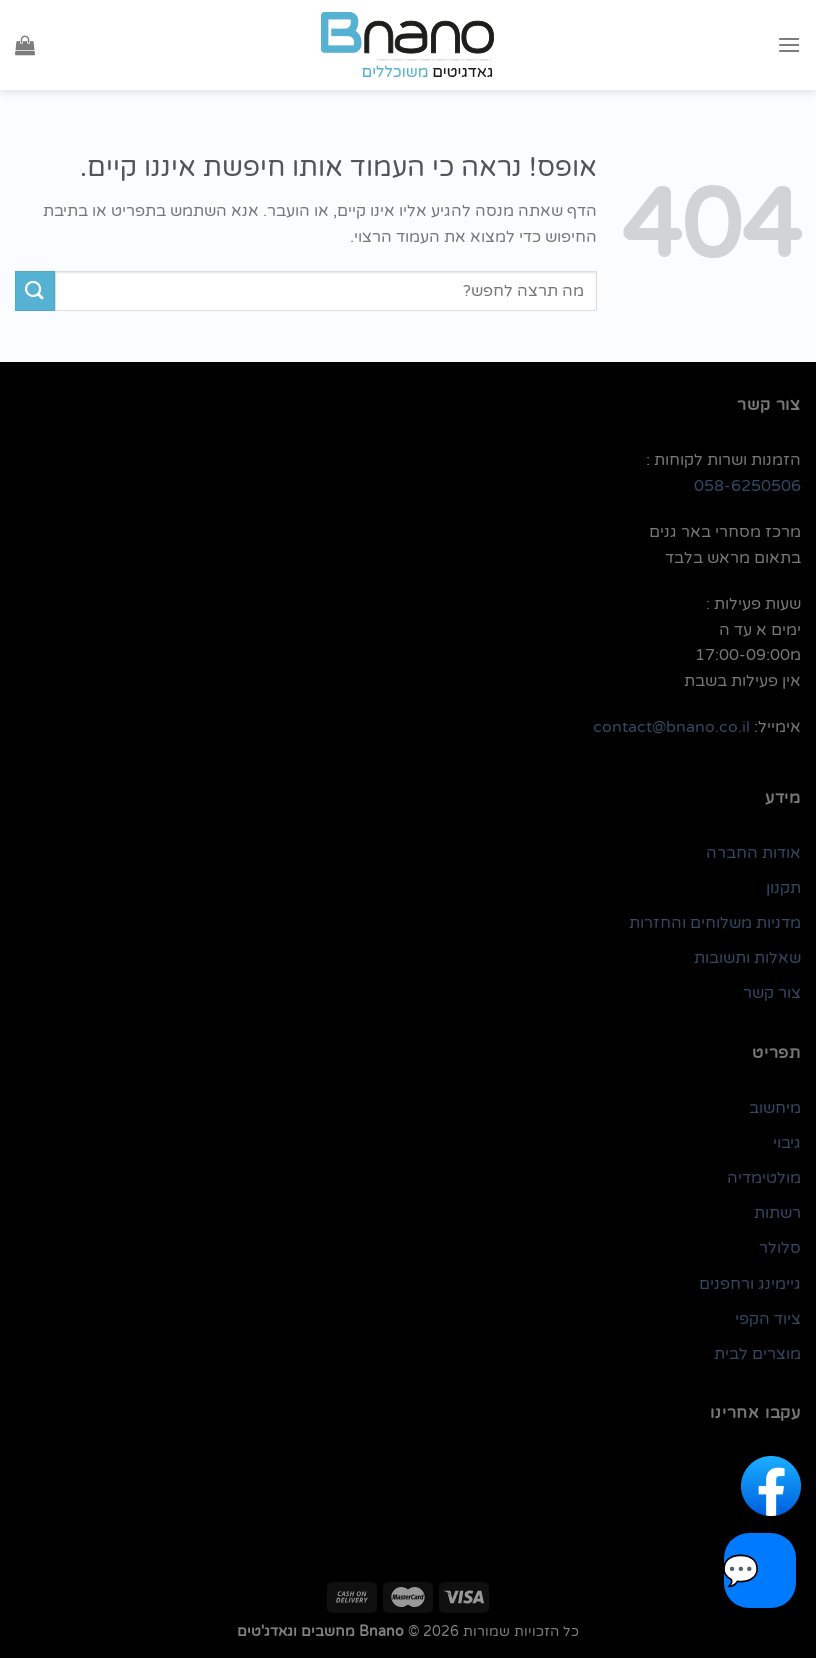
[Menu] (789, 44)
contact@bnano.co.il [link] (671, 727)
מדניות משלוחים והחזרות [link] (715, 923)
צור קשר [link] (772, 993)
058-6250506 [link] (747, 486)
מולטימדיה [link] (764, 1178)
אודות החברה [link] (753, 853)
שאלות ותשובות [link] (747, 958)
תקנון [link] (783, 888)
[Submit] (35, 290)
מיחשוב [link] (775, 1108)
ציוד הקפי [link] (768, 1319)
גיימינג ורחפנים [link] (750, 1284)
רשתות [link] (777, 1213)
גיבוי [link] (787, 1143)
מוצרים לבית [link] (757, 1354)
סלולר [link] (780, 1248)
